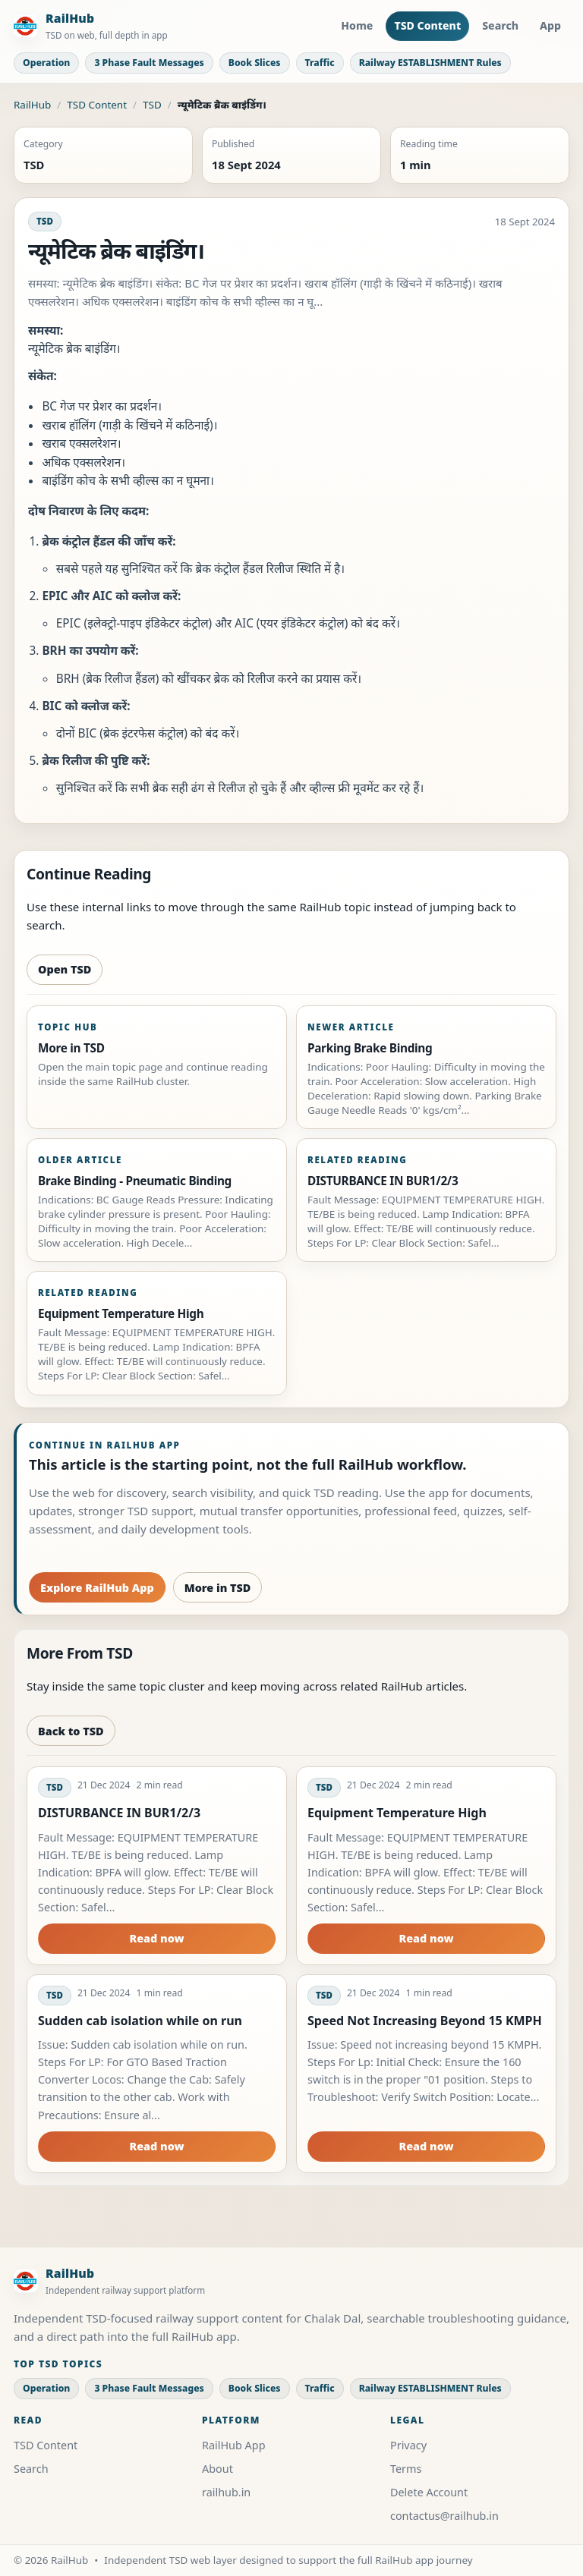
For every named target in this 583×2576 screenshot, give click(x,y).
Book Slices (254, 62)
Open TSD (64, 969)
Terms (405, 2468)
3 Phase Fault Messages (148, 62)
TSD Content (427, 25)
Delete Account (429, 2492)
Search (500, 25)
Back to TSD (71, 1731)
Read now (156, 1938)
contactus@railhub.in (444, 2515)
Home (357, 25)
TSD (152, 105)
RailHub (32, 105)
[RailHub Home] (91, 26)
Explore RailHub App (97, 1588)
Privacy (408, 2445)
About (217, 2468)
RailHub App (234, 2445)
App (550, 25)
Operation (46, 62)
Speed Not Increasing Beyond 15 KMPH (424, 2020)
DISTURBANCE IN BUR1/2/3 (119, 1812)
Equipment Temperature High (397, 1812)
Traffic (320, 62)
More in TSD (217, 1588)
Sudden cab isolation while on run (140, 2020)
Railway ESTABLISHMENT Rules (430, 62)
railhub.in (226, 2492)
